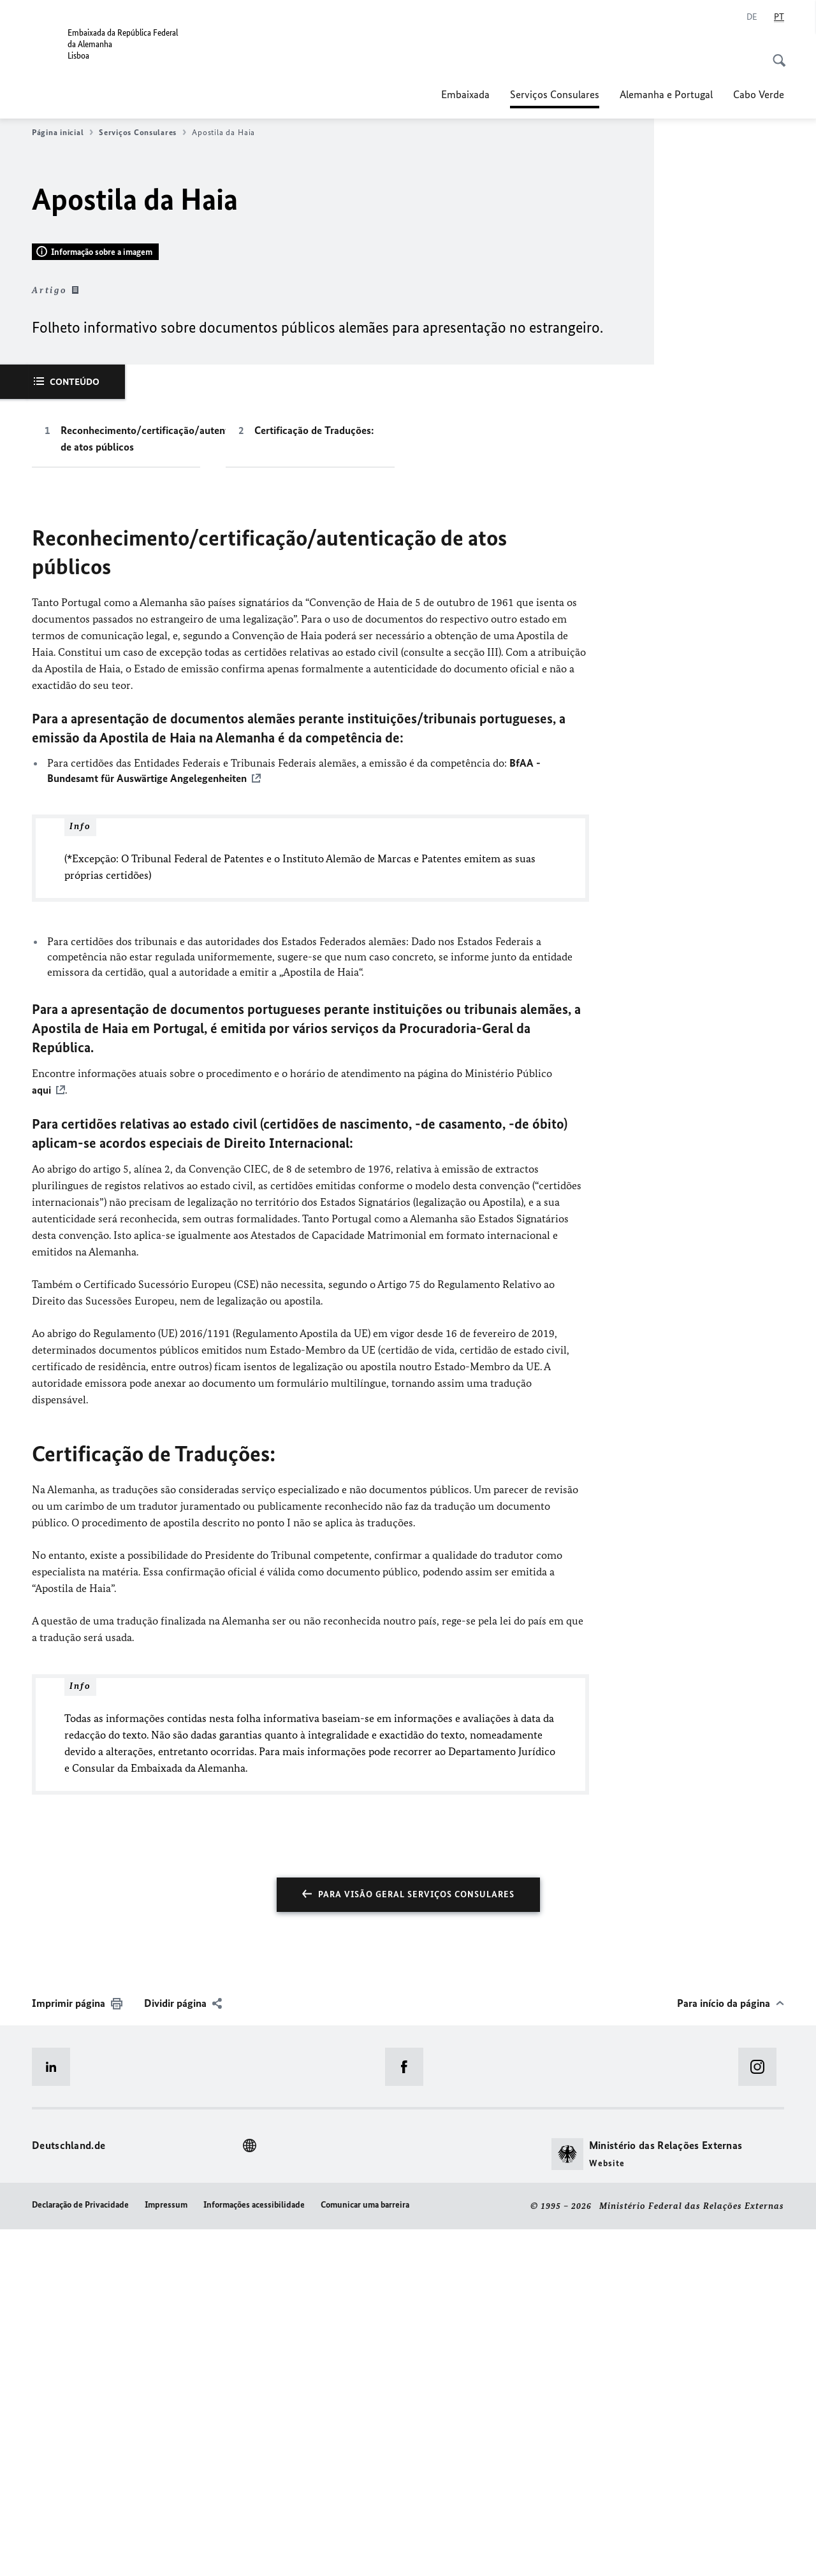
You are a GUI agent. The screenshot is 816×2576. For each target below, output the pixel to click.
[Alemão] (752, 17)
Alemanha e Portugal (666, 94)
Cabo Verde (758, 94)
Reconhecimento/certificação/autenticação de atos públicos (130, 786)
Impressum (166, 2552)
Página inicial (62, 132)
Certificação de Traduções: (314, 778)
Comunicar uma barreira (365, 2552)
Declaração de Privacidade (80, 2552)
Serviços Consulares (554, 94)
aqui (41, 1437)
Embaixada (465, 94)
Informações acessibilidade (254, 2552)
